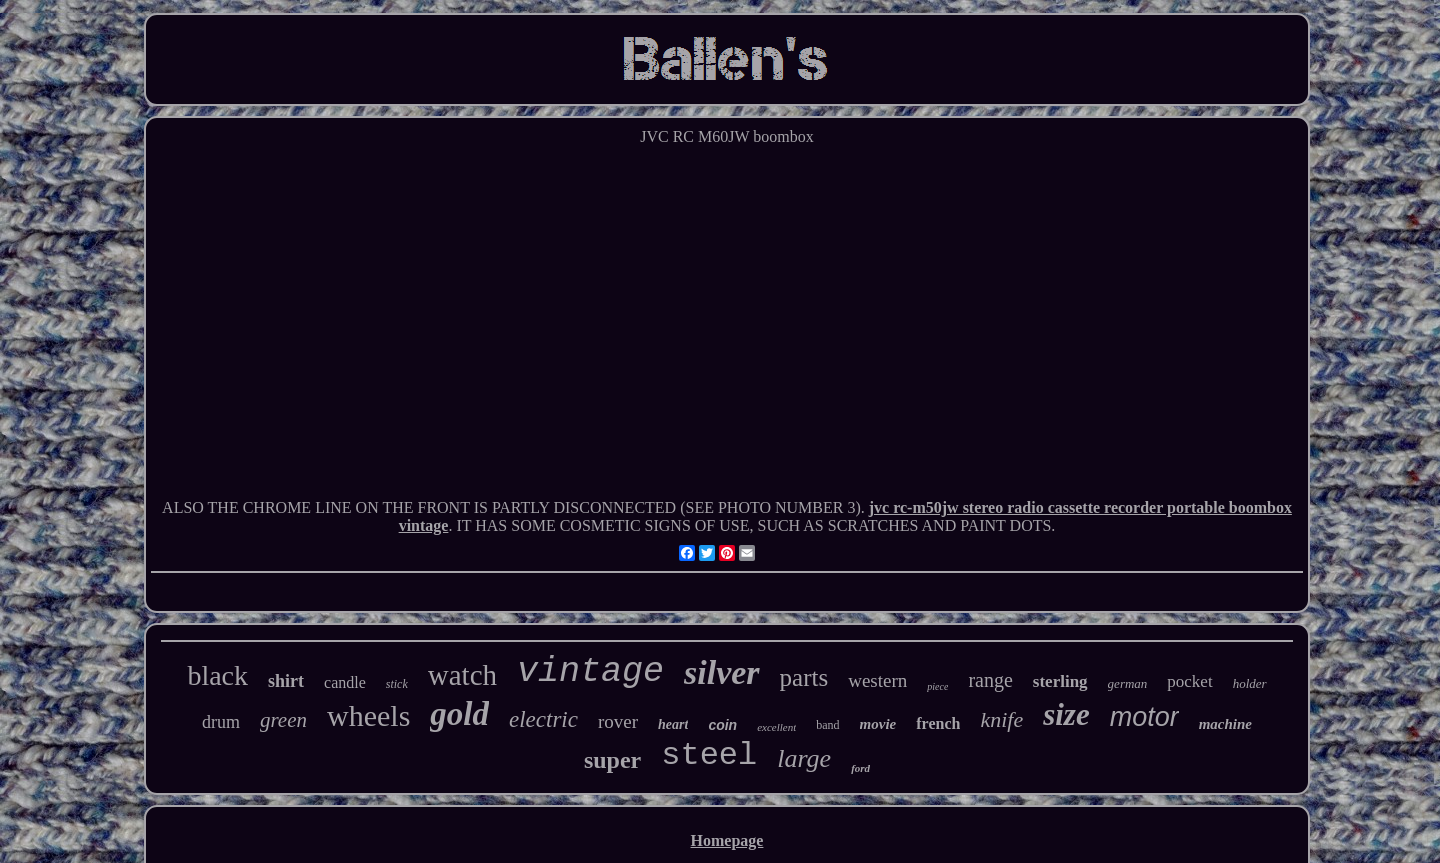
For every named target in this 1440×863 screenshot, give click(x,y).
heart (673, 724)
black (217, 675)
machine (1225, 724)
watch (462, 675)
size (1066, 714)
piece (937, 686)
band (827, 725)
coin (722, 725)
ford (860, 768)
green (283, 720)
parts (804, 677)
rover (618, 721)
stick (397, 684)
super (612, 760)
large (804, 758)
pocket (1189, 681)
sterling (1060, 681)
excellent (776, 727)
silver (722, 672)
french (938, 723)
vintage (590, 672)
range (990, 680)
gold (459, 714)
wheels (368, 715)
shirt (286, 681)
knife (1001, 719)
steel (709, 755)
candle (345, 682)
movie (878, 724)
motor (1144, 717)
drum (221, 722)
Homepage (727, 840)
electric (543, 719)
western (877, 680)
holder (1250, 683)
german (1128, 683)
